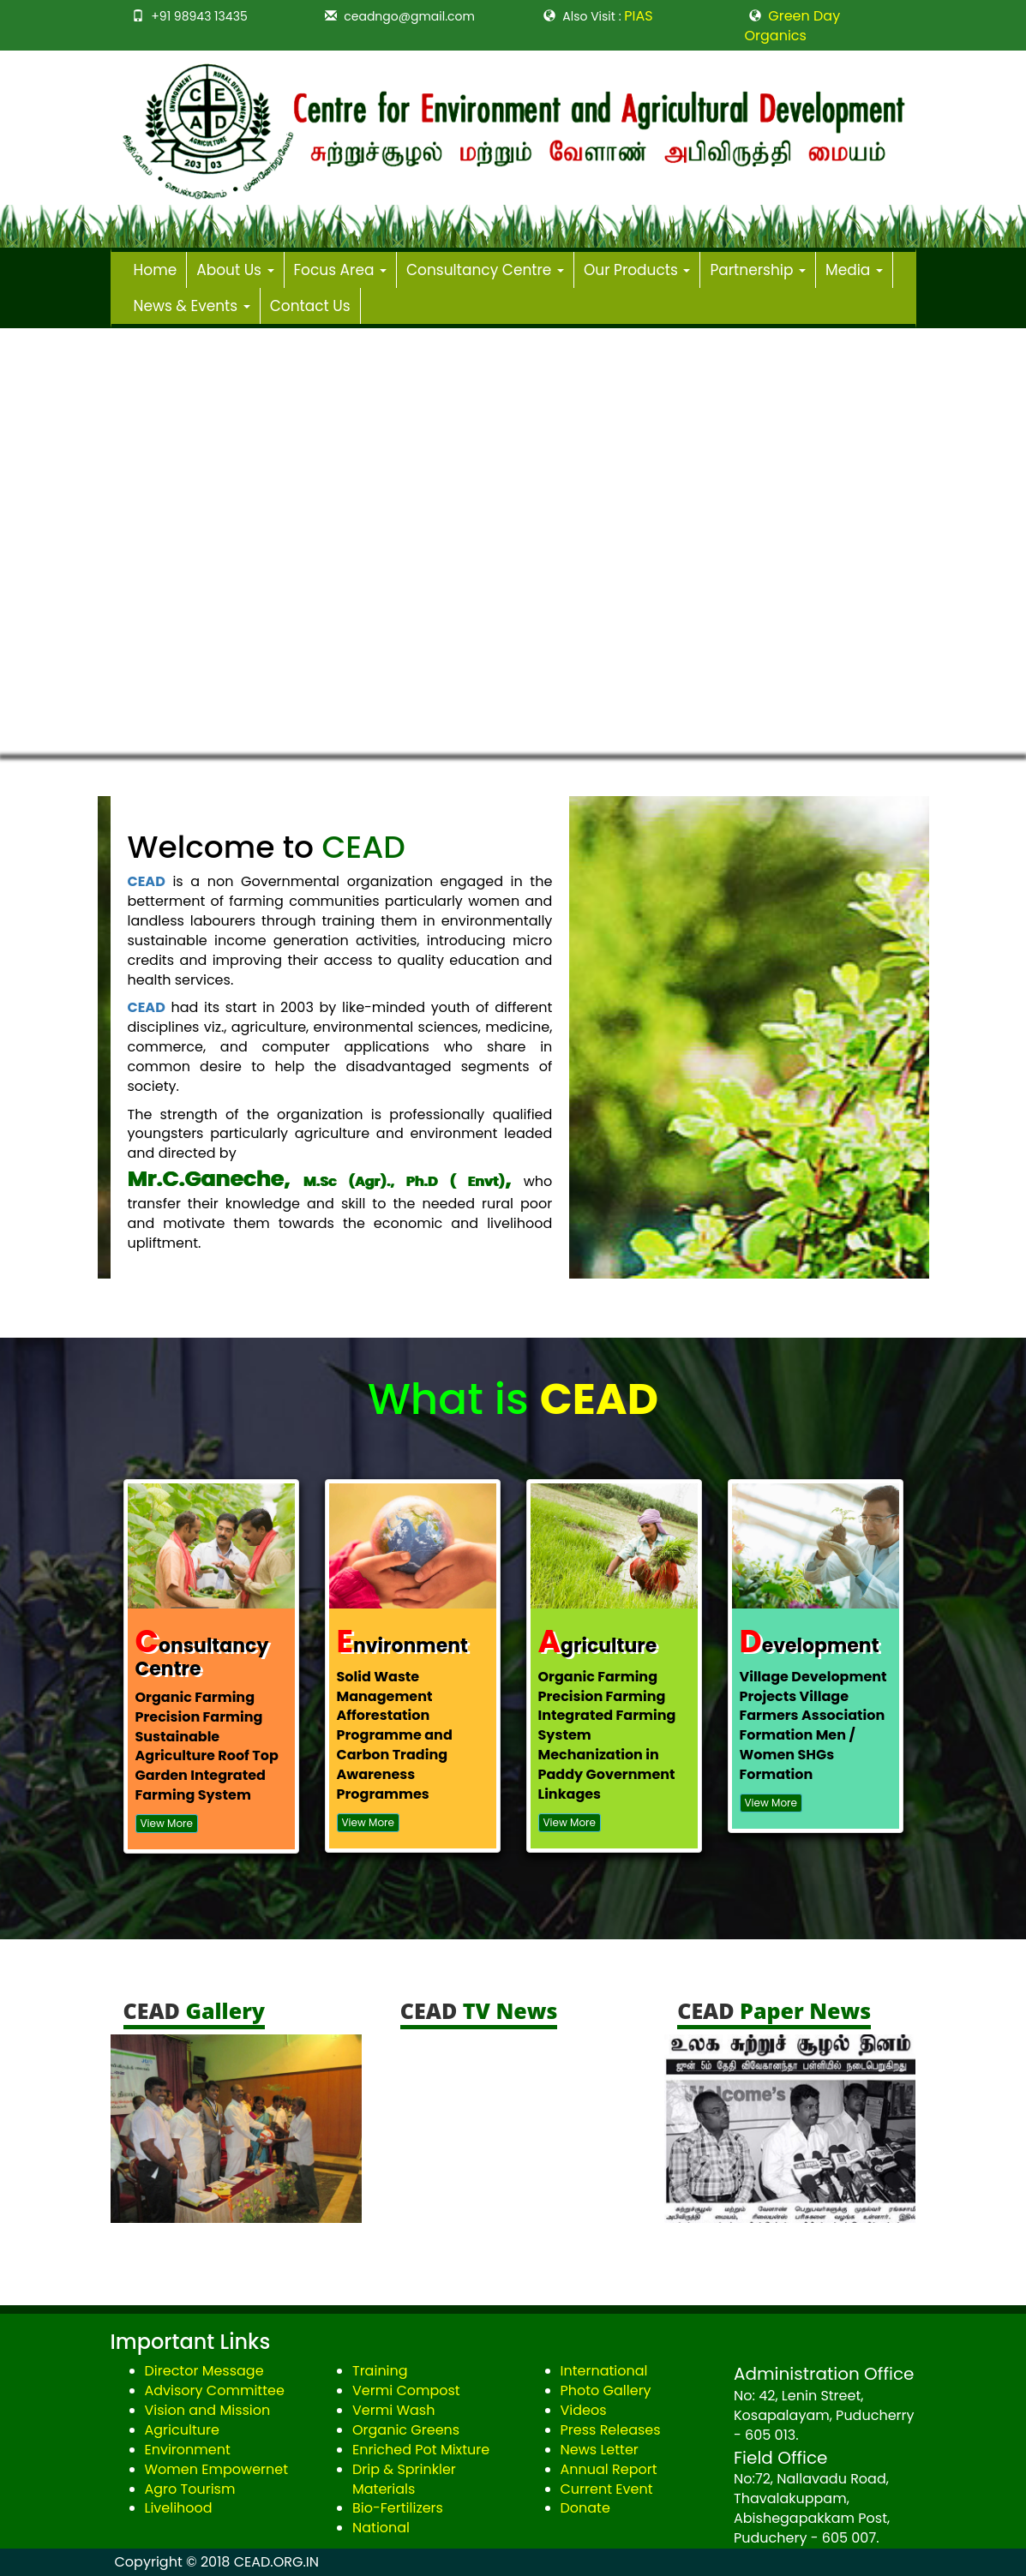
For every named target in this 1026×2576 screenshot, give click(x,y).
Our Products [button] (637, 270)
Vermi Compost (406, 2390)
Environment (188, 2449)
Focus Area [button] (340, 270)
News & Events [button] (192, 306)
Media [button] (854, 270)
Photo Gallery (606, 2390)
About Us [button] (234, 270)
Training (380, 2371)
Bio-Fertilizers (397, 2508)
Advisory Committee (215, 2390)
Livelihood (179, 2508)
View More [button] (167, 1823)
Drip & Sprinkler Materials (404, 2479)
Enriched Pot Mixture (420, 2449)
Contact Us (310, 306)
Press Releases (611, 2430)
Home (155, 270)
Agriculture (182, 2430)
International (604, 2371)
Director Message (204, 2371)
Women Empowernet (217, 2469)
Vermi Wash (393, 2410)
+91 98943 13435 (199, 16)
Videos (584, 2410)
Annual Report (609, 2469)
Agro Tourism (190, 2489)
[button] (31, 542)
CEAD (146, 881)
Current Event (607, 2489)
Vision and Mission (208, 2410)
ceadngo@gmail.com (409, 16)
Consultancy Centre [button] (485, 270)
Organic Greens (405, 2430)
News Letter (600, 2449)
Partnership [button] (758, 270)
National (381, 2527)
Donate (585, 2508)
